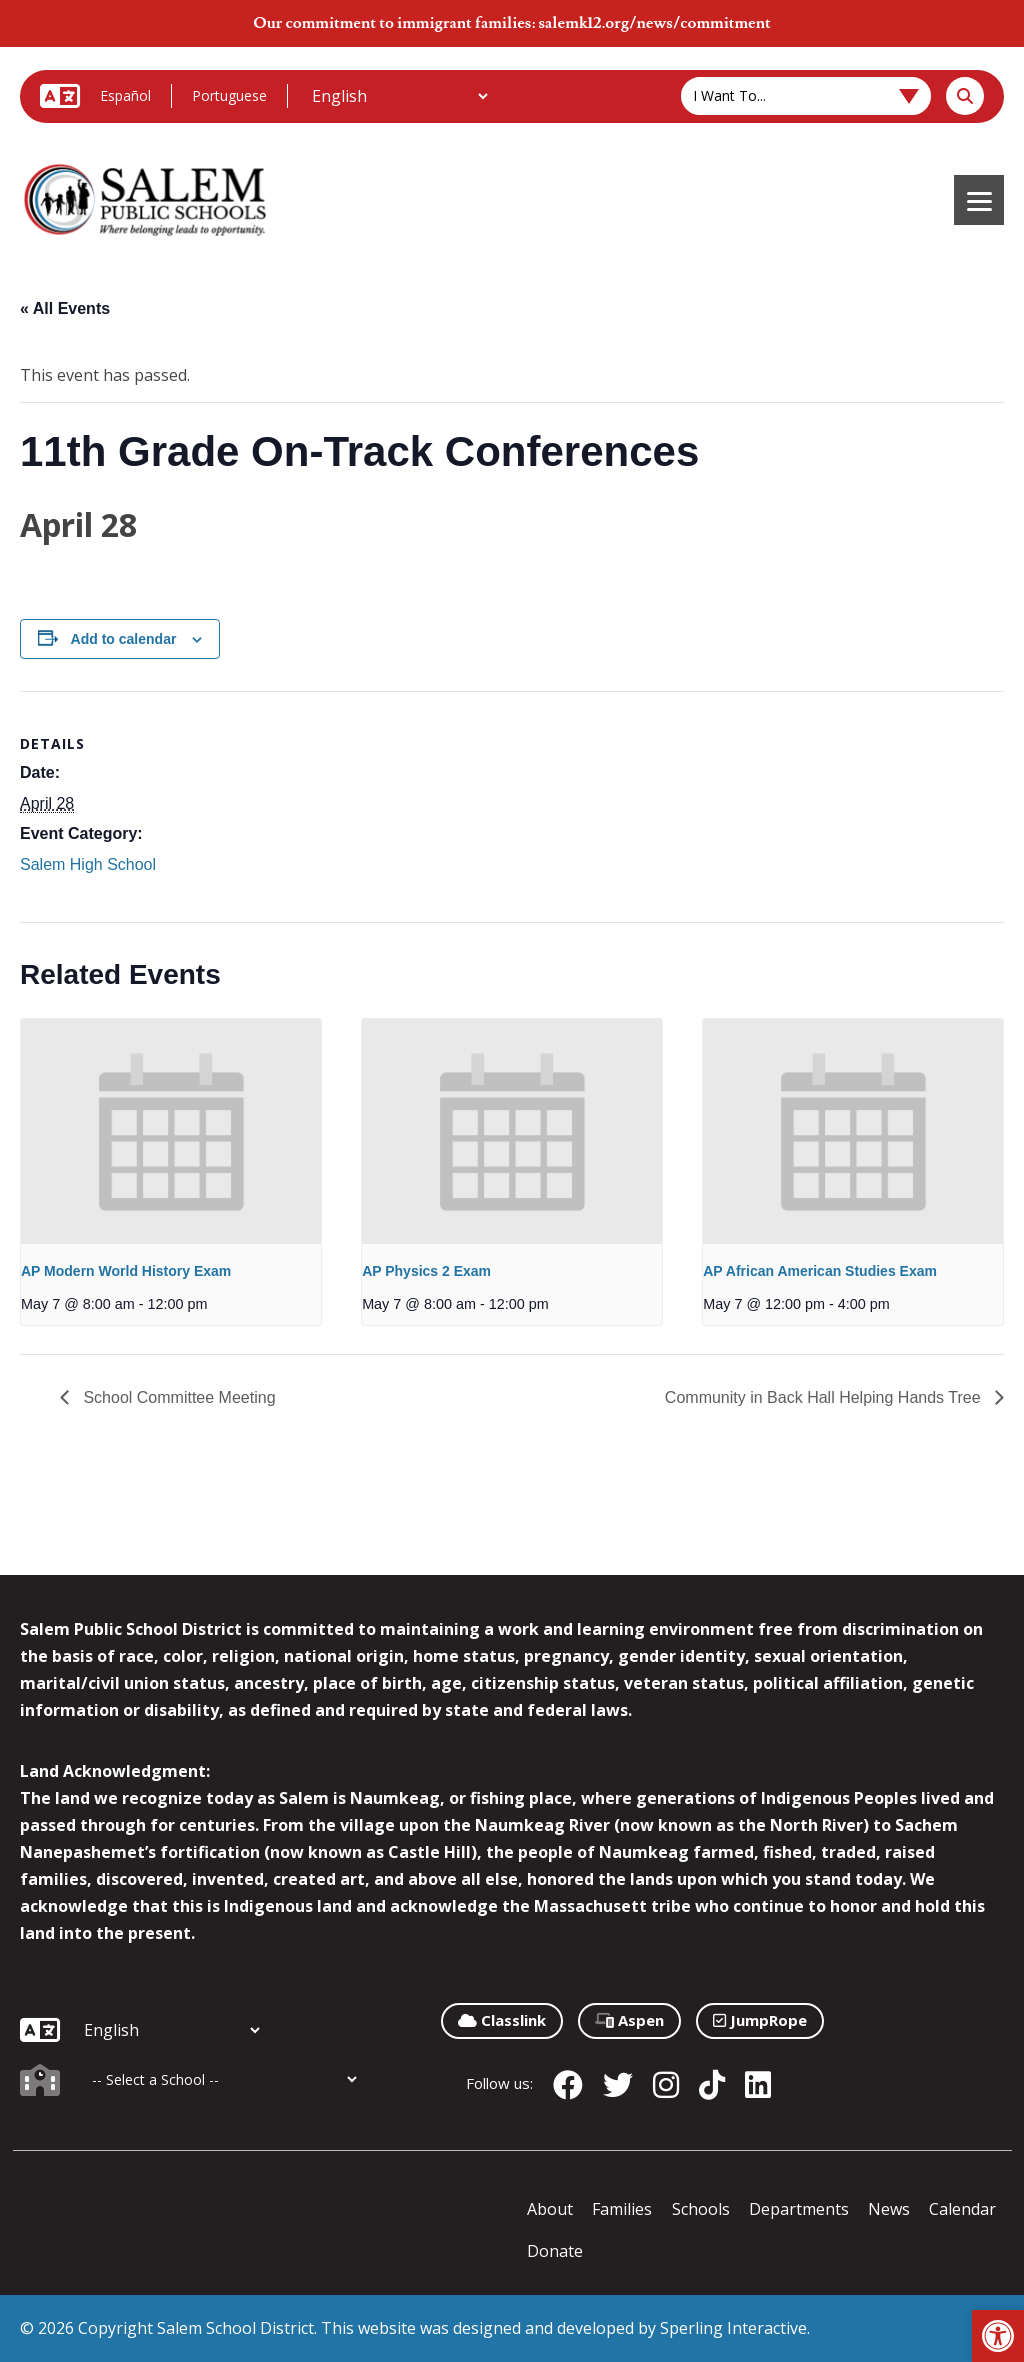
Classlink (502, 2020)
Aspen (629, 2020)
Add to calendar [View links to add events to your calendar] (124, 639)
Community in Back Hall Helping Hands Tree (825, 1397)
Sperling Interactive (733, 2328)
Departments (799, 2209)
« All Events (65, 308)
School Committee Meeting (177, 1397)
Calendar (962, 2209)
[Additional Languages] (399, 96)
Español (125, 95)
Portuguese (229, 95)
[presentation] (171, 1131)
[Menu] (979, 200)
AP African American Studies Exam (820, 1271)
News (889, 2209)
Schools (701, 2209)
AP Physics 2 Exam (426, 1271)
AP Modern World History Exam (126, 1271)
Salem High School (88, 864)
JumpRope (760, 2020)
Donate (555, 2251)
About (550, 2209)
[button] (998, 2336)
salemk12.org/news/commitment (654, 23)
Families (622, 2209)
